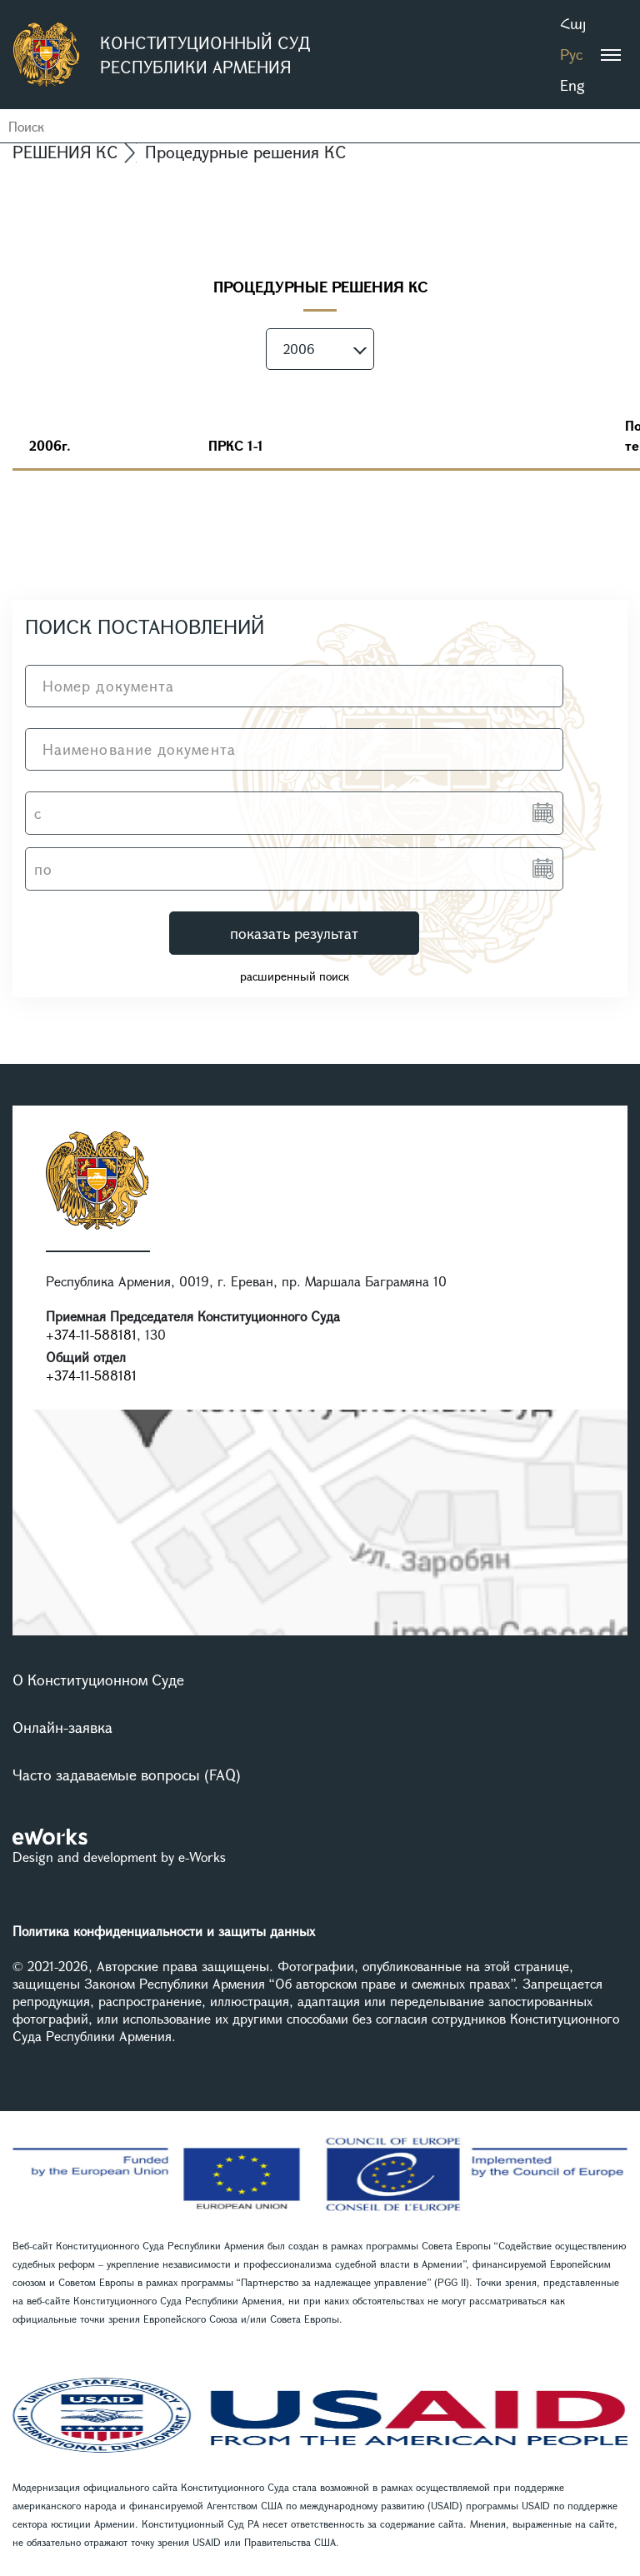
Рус (571, 54)
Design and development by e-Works (119, 1856)
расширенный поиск (294, 976)
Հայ (573, 23)
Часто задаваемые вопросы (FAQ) (126, 1775)
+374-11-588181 (91, 1334)
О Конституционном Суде (98, 1680)
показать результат (294, 933)
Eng (572, 85)
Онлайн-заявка (62, 1727)
